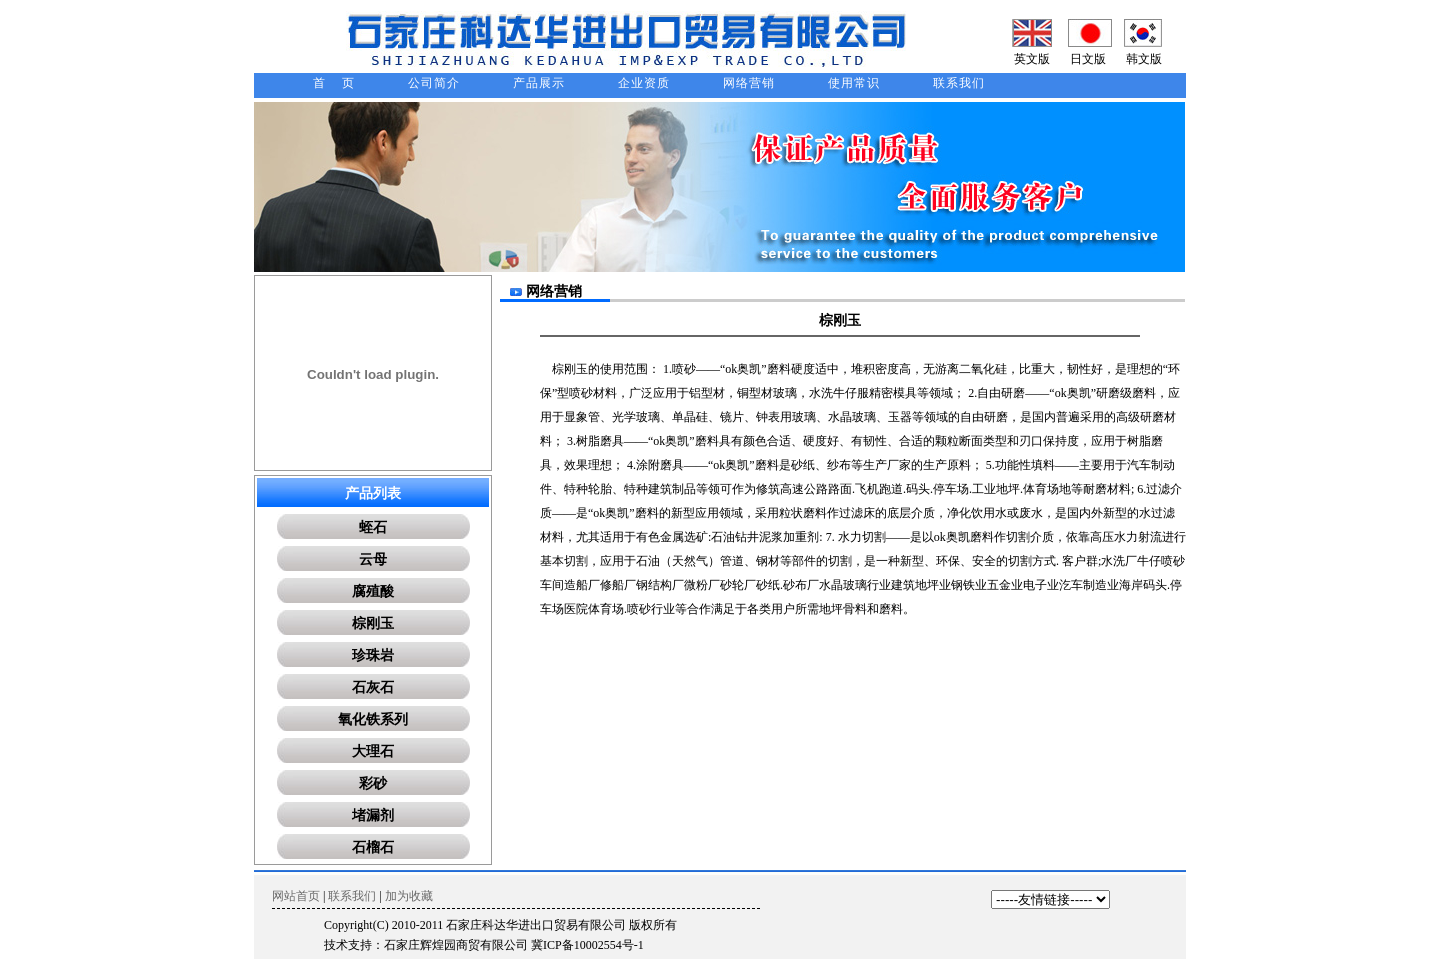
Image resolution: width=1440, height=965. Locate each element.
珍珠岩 (373, 655)
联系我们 (959, 83)
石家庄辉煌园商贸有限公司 (456, 945)
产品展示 (539, 83)
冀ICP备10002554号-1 (587, 945)
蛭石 (373, 527)
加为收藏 (409, 896)
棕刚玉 (373, 623)
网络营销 (749, 83)
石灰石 (373, 687)
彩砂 (373, 783)
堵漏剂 (373, 815)
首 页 (334, 83)
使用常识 (854, 83)
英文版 (1032, 59)
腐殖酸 (373, 591)
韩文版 (1144, 59)
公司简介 (434, 83)
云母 (373, 559)
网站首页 (296, 896)
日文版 (1088, 59)
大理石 (373, 751)
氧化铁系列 (373, 719)
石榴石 (373, 847)
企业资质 (644, 83)
